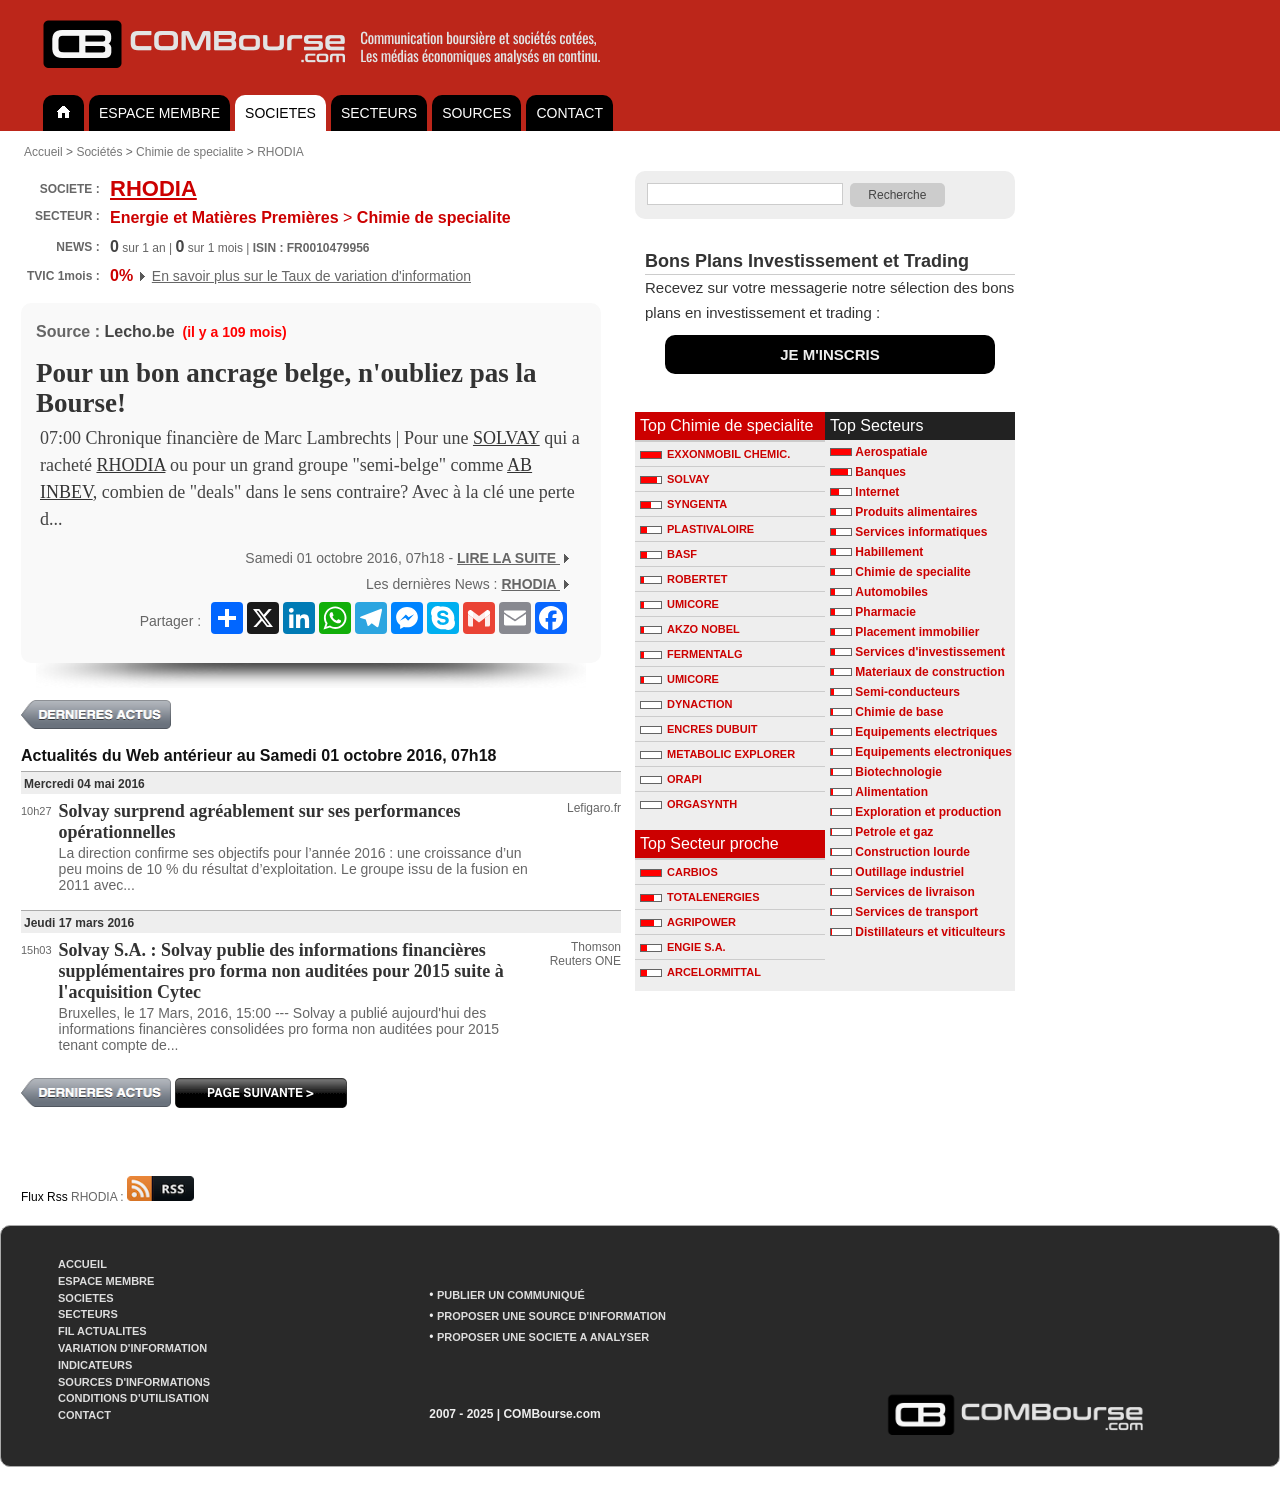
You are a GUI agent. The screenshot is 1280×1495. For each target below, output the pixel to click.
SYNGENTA (683, 504)
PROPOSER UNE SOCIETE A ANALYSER (543, 1337)
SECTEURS (379, 113)
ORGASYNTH (688, 804)
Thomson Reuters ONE (585, 954)
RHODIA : (132, 1197)
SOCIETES (280, 113)
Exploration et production (928, 812)
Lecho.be (139, 331)
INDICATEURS (95, 1365)
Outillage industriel (909, 872)
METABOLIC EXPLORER (717, 754)
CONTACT (569, 113)
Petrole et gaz (894, 832)
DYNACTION (686, 704)
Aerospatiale (891, 452)
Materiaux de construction (929, 672)
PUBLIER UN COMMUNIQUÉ (511, 1295)
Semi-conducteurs (907, 692)
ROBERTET (684, 579)
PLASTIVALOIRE (697, 529)
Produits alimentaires (916, 512)
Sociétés (99, 152)
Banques (880, 472)
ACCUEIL (82, 1264)
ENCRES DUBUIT (698, 729)
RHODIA (280, 152)
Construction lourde (912, 852)
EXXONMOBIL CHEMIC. (715, 454)
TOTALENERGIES (700, 897)
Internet (877, 492)
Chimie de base (899, 712)
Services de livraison (914, 892)
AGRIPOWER (688, 922)
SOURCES (476, 113)
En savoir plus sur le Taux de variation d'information (311, 276)
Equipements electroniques (933, 752)
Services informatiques (921, 532)
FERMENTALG (691, 654)
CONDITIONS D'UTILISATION (133, 1398)
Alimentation (891, 792)
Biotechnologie (898, 772)
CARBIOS (679, 872)
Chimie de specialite (189, 152)
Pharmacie (885, 612)
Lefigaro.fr (594, 808)
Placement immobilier (917, 632)
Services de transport (916, 912)
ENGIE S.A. (683, 947)
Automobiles (891, 592)
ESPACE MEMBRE (159, 113)
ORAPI (671, 779)
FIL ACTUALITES (102, 1331)
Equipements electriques (926, 732)
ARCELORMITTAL (700, 972)
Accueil (43, 152)
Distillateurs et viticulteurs (930, 932)
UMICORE (679, 604)
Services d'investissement (930, 652)
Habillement (889, 552)
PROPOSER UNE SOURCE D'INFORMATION (551, 1316)
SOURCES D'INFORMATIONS (134, 1382)
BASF (668, 554)
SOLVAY (506, 438)
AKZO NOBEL (690, 629)
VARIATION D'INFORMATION (132, 1348)
